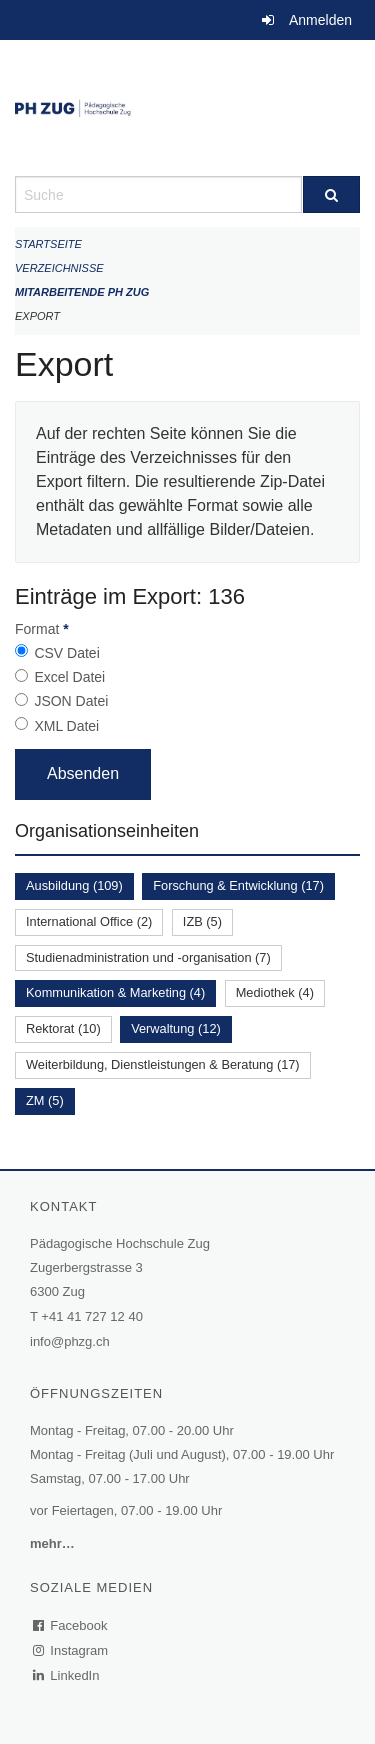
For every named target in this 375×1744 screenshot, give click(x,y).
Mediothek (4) (275, 992)
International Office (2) (89, 921)
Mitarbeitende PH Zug (82, 292)
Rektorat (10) (63, 1028)
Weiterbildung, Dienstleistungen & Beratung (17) (163, 1064)
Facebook (71, 1625)
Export (37, 316)
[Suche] (332, 194)
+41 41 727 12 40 (92, 1316)
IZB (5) (202, 921)
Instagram (71, 1650)
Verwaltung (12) (176, 1028)
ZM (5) (45, 1100)
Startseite (48, 244)
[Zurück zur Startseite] (187, 108)
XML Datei (66, 726)
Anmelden (320, 20)
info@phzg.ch (70, 1341)
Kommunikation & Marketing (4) (115, 992)
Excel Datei (69, 677)
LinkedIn (67, 1675)
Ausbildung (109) (74, 885)
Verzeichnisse (59, 268)
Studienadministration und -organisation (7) (148, 957)
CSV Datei (66, 653)
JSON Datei (71, 701)
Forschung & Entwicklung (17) (238, 885)
